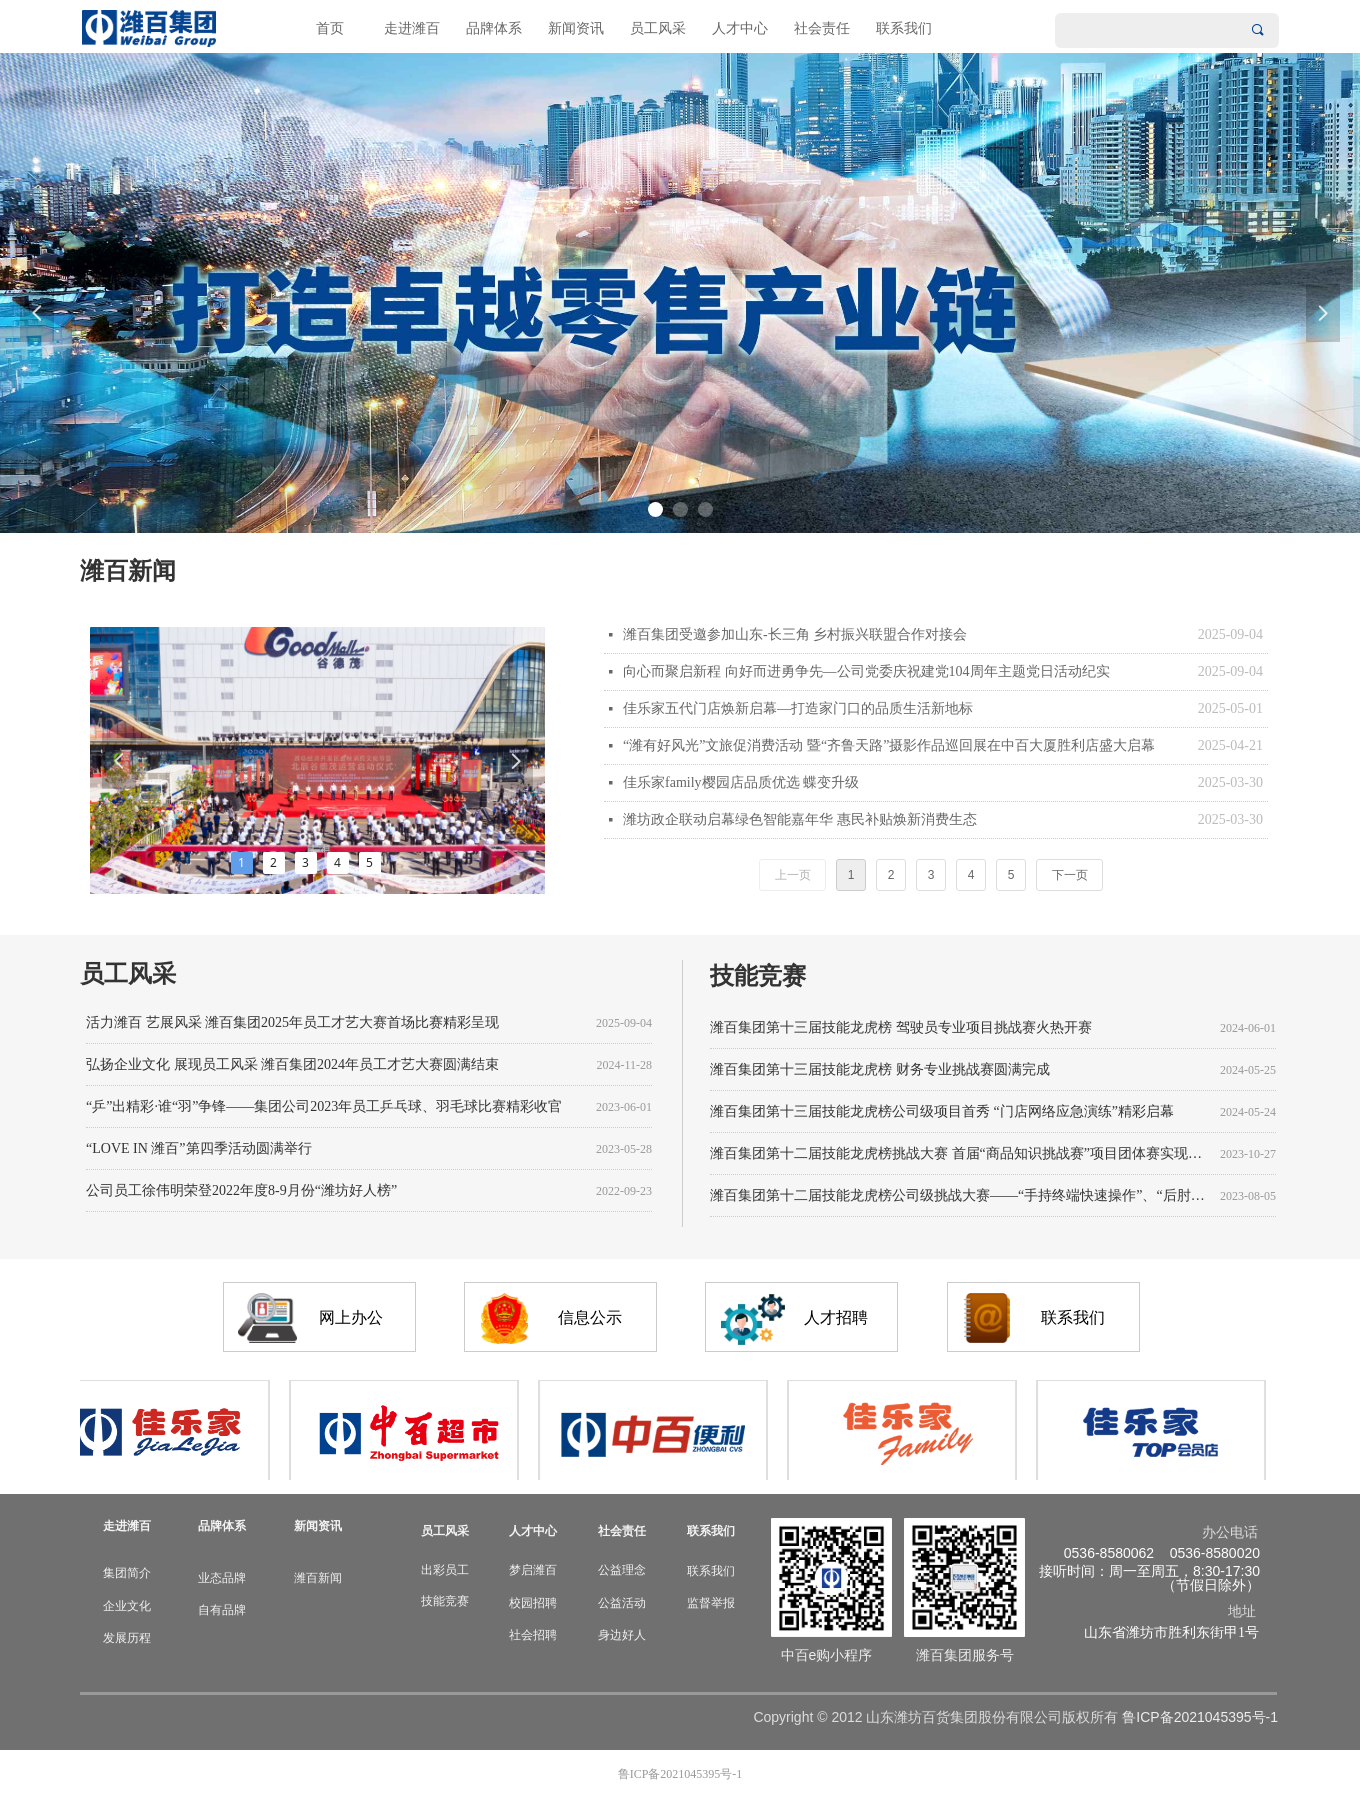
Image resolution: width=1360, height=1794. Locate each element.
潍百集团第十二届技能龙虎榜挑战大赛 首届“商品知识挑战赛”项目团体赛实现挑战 (961, 1156)
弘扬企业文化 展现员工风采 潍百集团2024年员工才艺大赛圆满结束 (292, 1067)
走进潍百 (412, 28)
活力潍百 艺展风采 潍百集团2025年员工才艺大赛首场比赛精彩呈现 (292, 1025)
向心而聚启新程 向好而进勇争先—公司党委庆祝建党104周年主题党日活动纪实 (866, 671)
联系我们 (904, 28)
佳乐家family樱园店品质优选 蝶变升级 (741, 782)
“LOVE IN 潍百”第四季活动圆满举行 (199, 1151)
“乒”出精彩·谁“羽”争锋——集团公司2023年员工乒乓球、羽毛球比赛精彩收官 (324, 1109)
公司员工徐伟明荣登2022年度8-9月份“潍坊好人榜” (241, 1193)
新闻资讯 (576, 28)
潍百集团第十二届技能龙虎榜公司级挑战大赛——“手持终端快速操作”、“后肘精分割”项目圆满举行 (961, 1198)
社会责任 (822, 28)
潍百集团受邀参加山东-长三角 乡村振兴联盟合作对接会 (795, 634)
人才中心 (740, 28)
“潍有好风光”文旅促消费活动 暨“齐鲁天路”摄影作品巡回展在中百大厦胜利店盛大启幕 (889, 745)
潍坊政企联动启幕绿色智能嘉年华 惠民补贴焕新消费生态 (800, 819)
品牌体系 (494, 28)
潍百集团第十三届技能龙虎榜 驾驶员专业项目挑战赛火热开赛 (901, 1030)
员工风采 (658, 28)
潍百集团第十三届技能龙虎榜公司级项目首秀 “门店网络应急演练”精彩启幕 (942, 1114)
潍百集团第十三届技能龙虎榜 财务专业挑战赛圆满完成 (880, 1072)
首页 (330, 28)
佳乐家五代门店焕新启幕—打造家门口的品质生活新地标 (798, 708)
